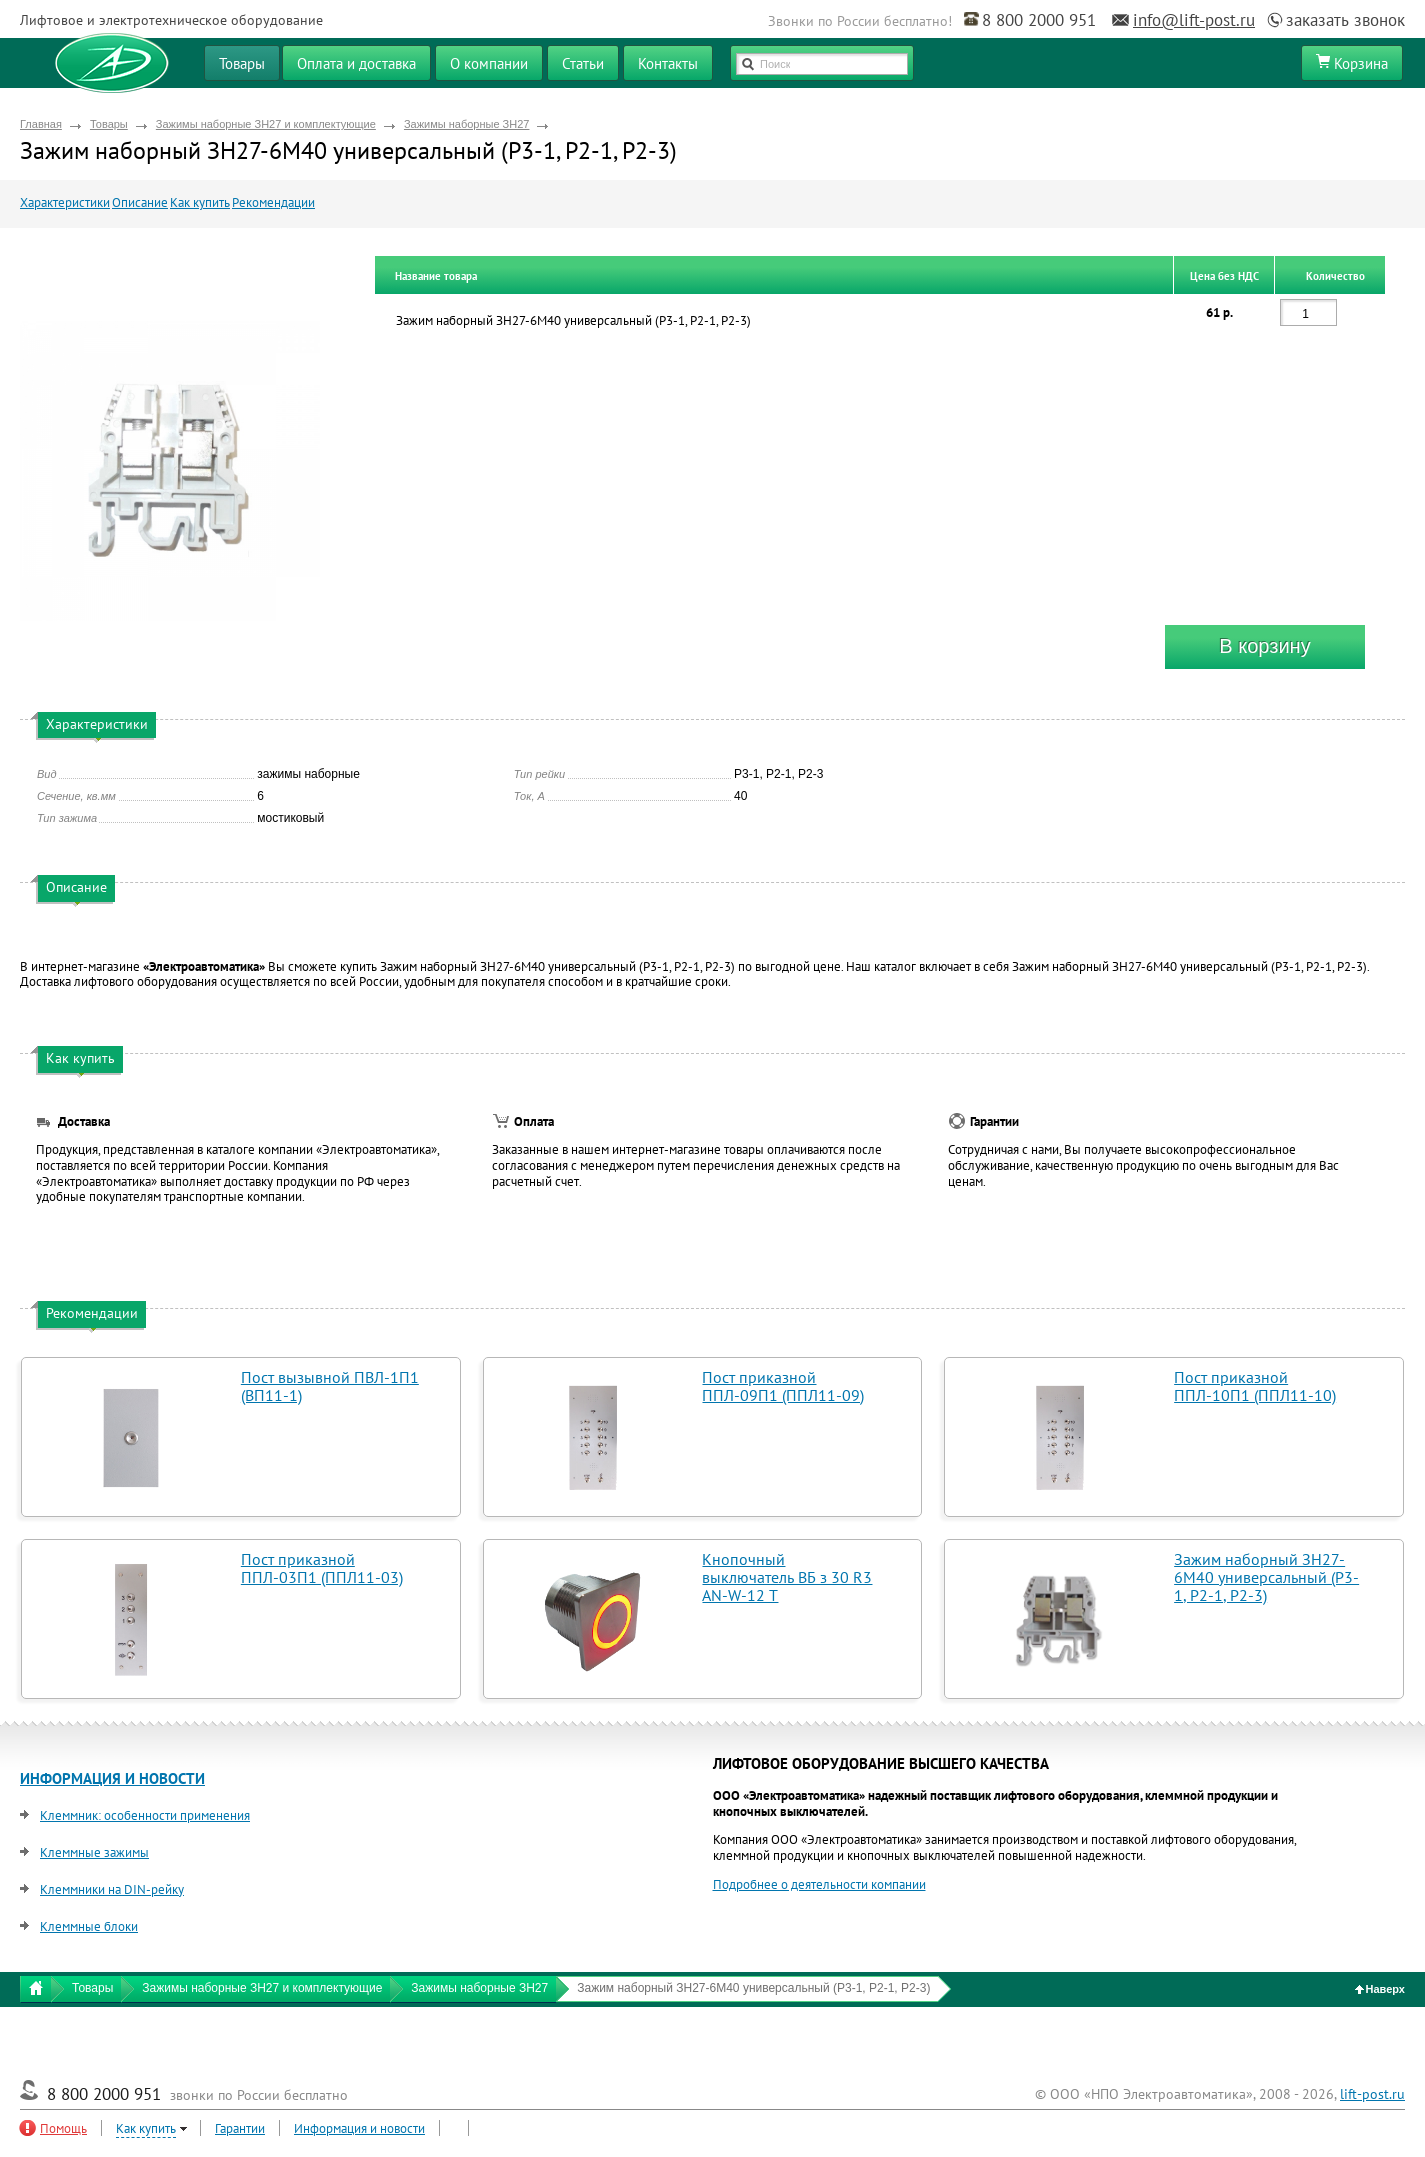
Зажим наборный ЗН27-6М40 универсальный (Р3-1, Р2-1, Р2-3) (1266, 1577)
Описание (140, 202)
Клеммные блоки (89, 1926)
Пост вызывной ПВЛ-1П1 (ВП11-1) (330, 1386)
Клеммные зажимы (94, 1852)
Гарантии (240, 2128)
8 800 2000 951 (1039, 20)
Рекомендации (273, 202)
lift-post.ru (1372, 2094)
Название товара (436, 276)
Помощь (63, 2128)
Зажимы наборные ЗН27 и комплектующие (266, 124)
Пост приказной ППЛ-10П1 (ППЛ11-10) (1255, 1386)
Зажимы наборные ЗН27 (467, 124)
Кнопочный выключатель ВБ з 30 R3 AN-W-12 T (787, 1577)
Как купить (200, 202)
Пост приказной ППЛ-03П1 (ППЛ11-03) (322, 1568)
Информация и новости (359, 2128)
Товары (109, 124)
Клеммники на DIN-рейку (112, 1889)
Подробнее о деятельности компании (819, 1884)
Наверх (1380, 1989)
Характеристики (65, 202)
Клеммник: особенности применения (145, 1815)
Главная (41, 124)
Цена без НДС (1224, 276)
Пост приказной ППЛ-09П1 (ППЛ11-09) (783, 1386)
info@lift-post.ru (1194, 20)
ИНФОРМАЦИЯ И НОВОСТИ (112, 1778)
